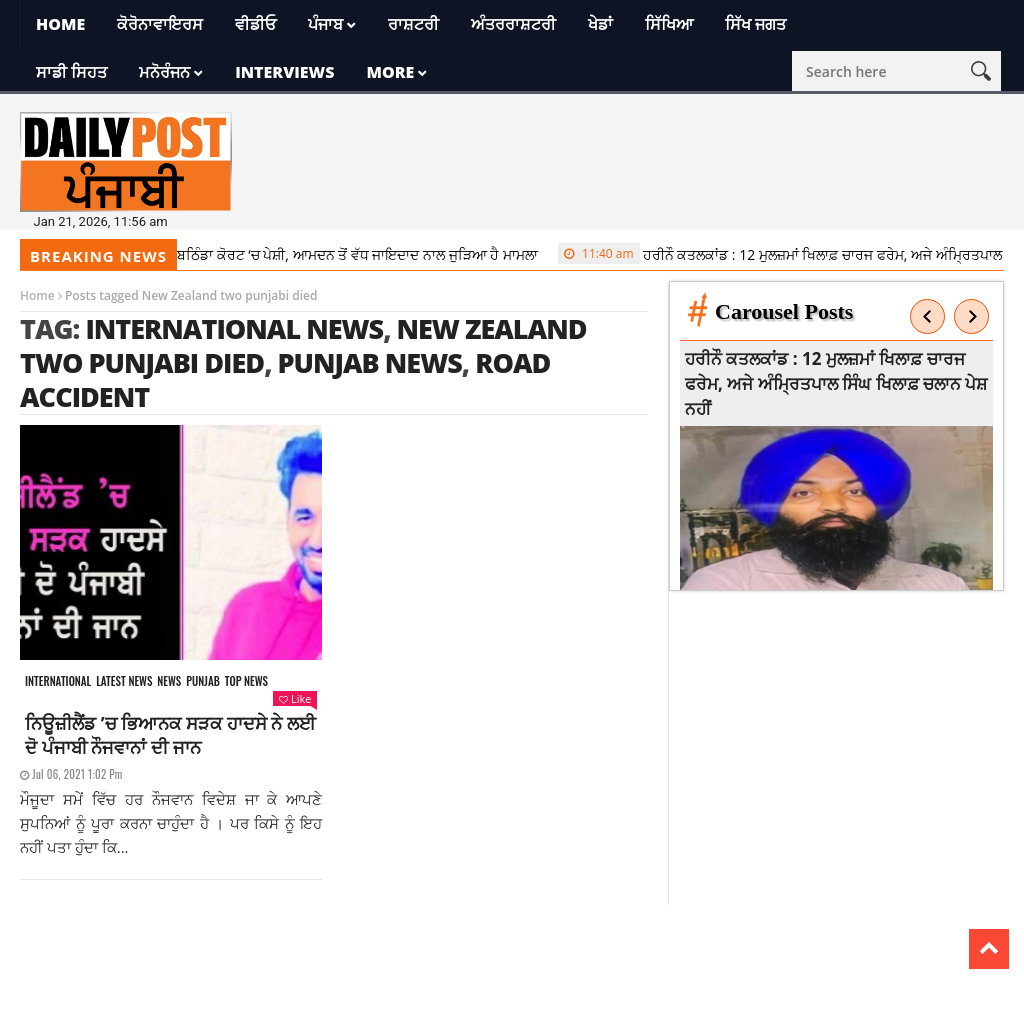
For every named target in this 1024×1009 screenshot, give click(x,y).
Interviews (284, 72)
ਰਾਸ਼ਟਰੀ (413, 24)
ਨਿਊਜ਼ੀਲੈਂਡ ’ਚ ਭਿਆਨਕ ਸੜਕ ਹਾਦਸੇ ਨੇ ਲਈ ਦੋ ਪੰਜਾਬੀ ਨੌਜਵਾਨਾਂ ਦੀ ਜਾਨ (170, 735)
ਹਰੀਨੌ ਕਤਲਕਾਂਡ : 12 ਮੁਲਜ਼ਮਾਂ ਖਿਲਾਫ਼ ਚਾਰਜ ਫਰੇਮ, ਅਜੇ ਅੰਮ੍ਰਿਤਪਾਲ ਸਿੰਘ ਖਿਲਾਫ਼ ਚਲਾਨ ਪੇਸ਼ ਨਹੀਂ (837, 383)
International (58, 681)
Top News (246, 681)
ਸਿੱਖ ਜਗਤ (755, 24)
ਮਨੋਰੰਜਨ (164, 72)
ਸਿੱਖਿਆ (669, 24)
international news (234, 328)
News (169, 681)
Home (60, 24)
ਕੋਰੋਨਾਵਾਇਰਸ (160, 24)
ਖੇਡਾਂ (600, 24)
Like (295, 698)
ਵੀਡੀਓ (255, 24)
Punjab (202, 681)
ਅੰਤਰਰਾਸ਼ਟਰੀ (513, 24)
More (390, 72)
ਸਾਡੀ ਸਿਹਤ (71, 72)
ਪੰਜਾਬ (325, 24)
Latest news (124, 681)
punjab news (369, 362)
